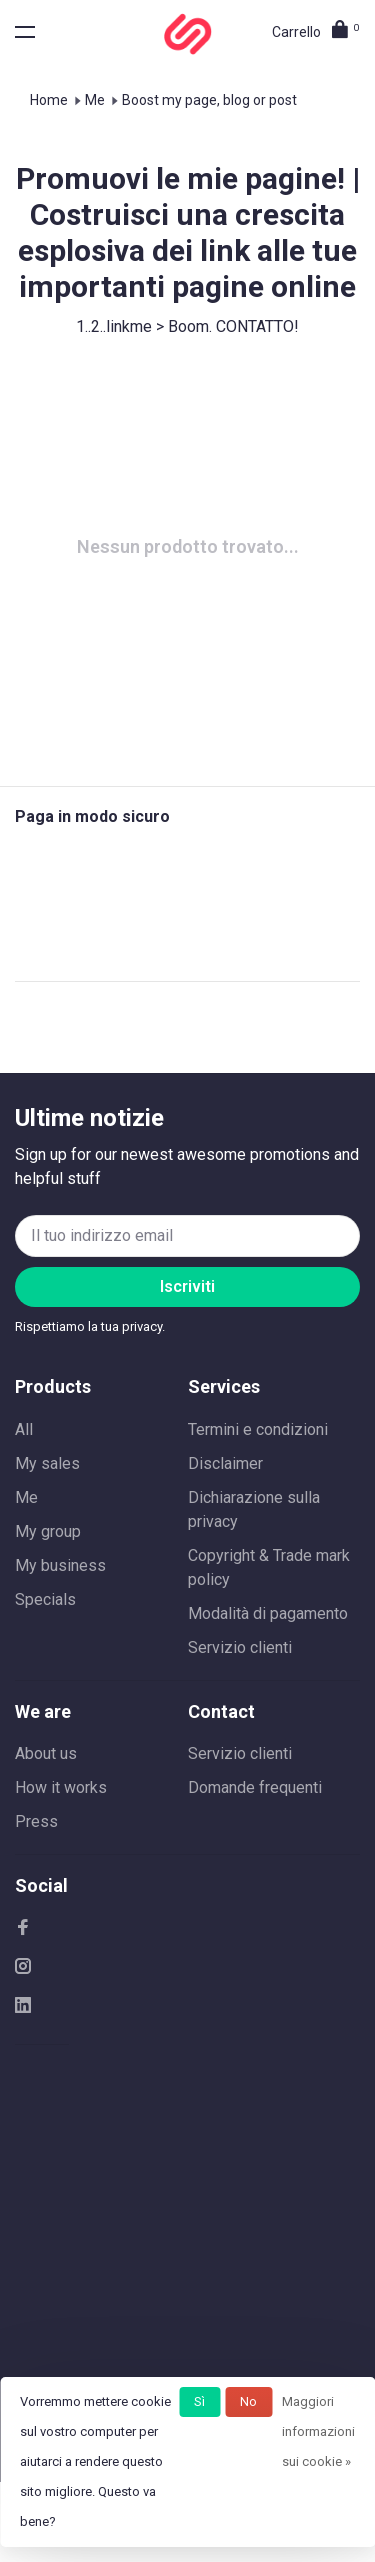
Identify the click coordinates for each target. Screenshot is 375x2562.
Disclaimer (225, 1463)
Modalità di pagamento (268, 1613)
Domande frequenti (255, 1787)
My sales (47, 1463)
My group (48, 1531)
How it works (61, 1787)
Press (36, 1821)
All (24, 1429)
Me (95, 100)
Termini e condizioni (258, 1429)
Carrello (316, 32)
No (248, 2401)
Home (49, 100)
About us (46, 1753)
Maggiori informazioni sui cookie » (318, 2431)
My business (60, 1565)
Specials (45, 1599)
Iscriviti (187, 1286)
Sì (199, 2401)
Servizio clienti (240, 1647)
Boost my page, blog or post (209, 100)
